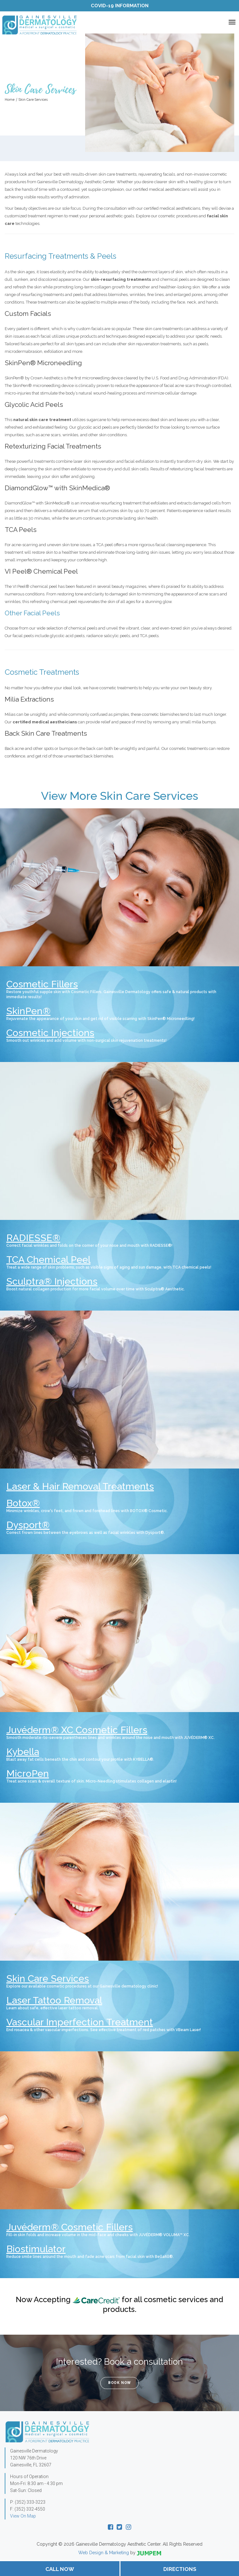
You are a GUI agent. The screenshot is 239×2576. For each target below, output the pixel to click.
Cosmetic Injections (50, 1032)
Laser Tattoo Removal (54, 2000)
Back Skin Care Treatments (46, 733)
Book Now (119, 2382)
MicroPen (27, 1773)
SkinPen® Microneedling (43, 363)
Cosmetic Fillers (42, 984)
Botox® (23, 1503)
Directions (179, 2569)
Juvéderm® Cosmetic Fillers (69, 2227)
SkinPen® (28, 1011)
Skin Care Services (47, 1978)
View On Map (23, 2516)
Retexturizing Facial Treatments (53, 446)
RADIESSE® (33, 1237)
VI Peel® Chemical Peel (41, 571)
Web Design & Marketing (103, 2552)
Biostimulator (36, 2248)
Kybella (22, 1751)
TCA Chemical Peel (48, 1259)
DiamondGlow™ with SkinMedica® (57, 488)
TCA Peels (21, 530)
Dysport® (28, 1524)
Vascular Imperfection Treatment (79, 2022)
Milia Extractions (29, 699)
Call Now (59, 2569)
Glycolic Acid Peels (34, 404)
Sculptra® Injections (51, 1281)
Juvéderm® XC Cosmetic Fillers (76, 1729)
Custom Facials (28, 313)
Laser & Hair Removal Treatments (80, 1486)
